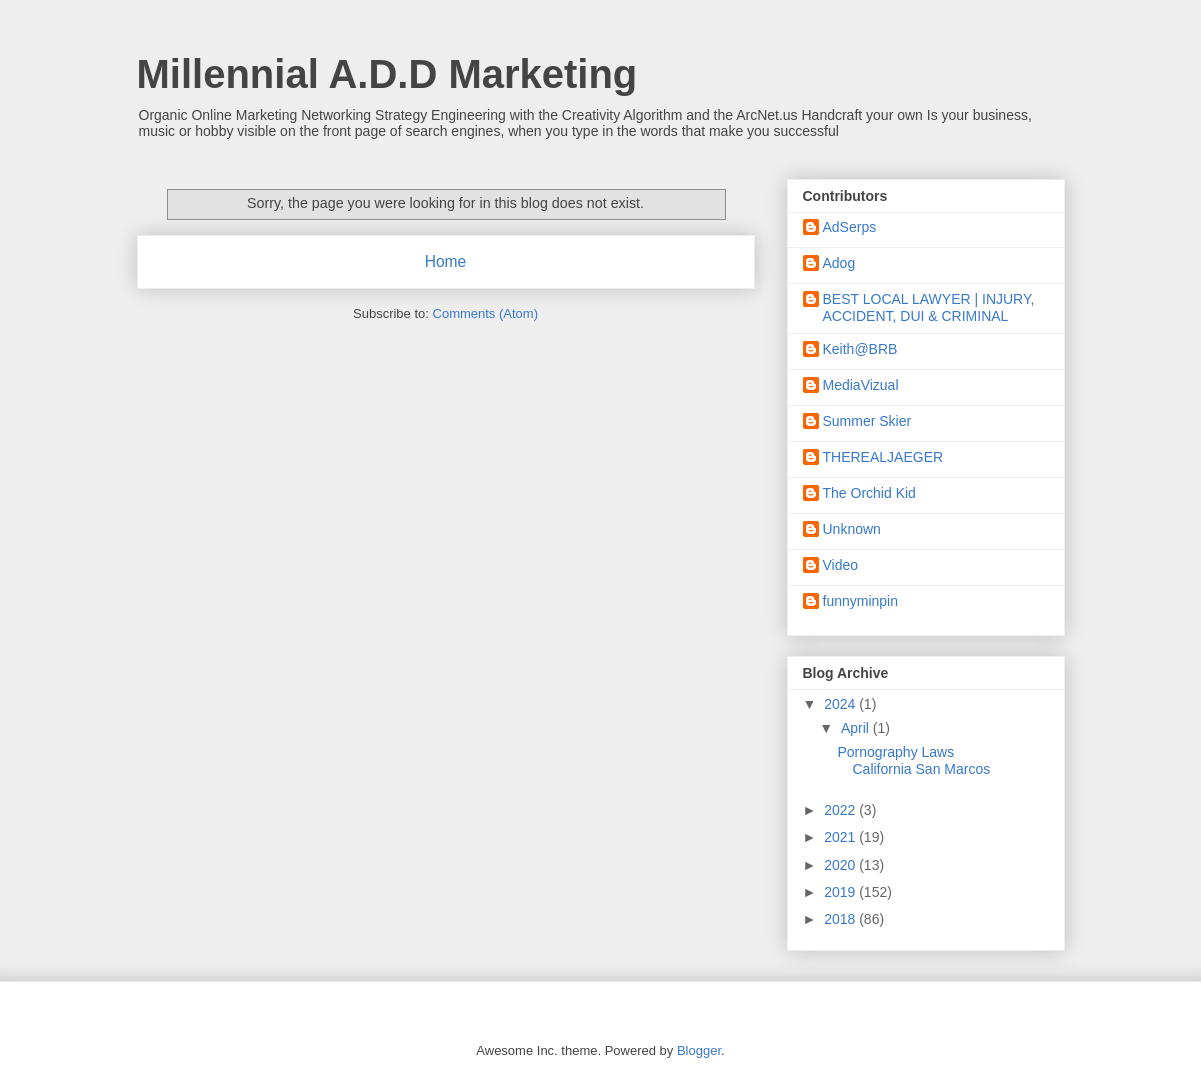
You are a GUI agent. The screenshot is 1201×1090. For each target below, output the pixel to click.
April (857, 728)
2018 (841, 919)
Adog (839, 263)
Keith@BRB (860, 349)
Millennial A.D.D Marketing (387, 74)
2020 (841, 865)
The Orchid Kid (869, 493)
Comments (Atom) (485, 313)
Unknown (852, 529)
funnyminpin (861, 601)
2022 (841, 810)
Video (841, 565)
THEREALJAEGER (883, 457)
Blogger (699, 1050)
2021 (841, 837)
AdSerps (850, 227)
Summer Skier (867, 421)
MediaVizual (861, 385)
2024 (841, 704)
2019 (841, 892)
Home (446, 261)
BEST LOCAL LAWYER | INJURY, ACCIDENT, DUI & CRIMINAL (929, 307)
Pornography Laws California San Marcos (913, 760)
